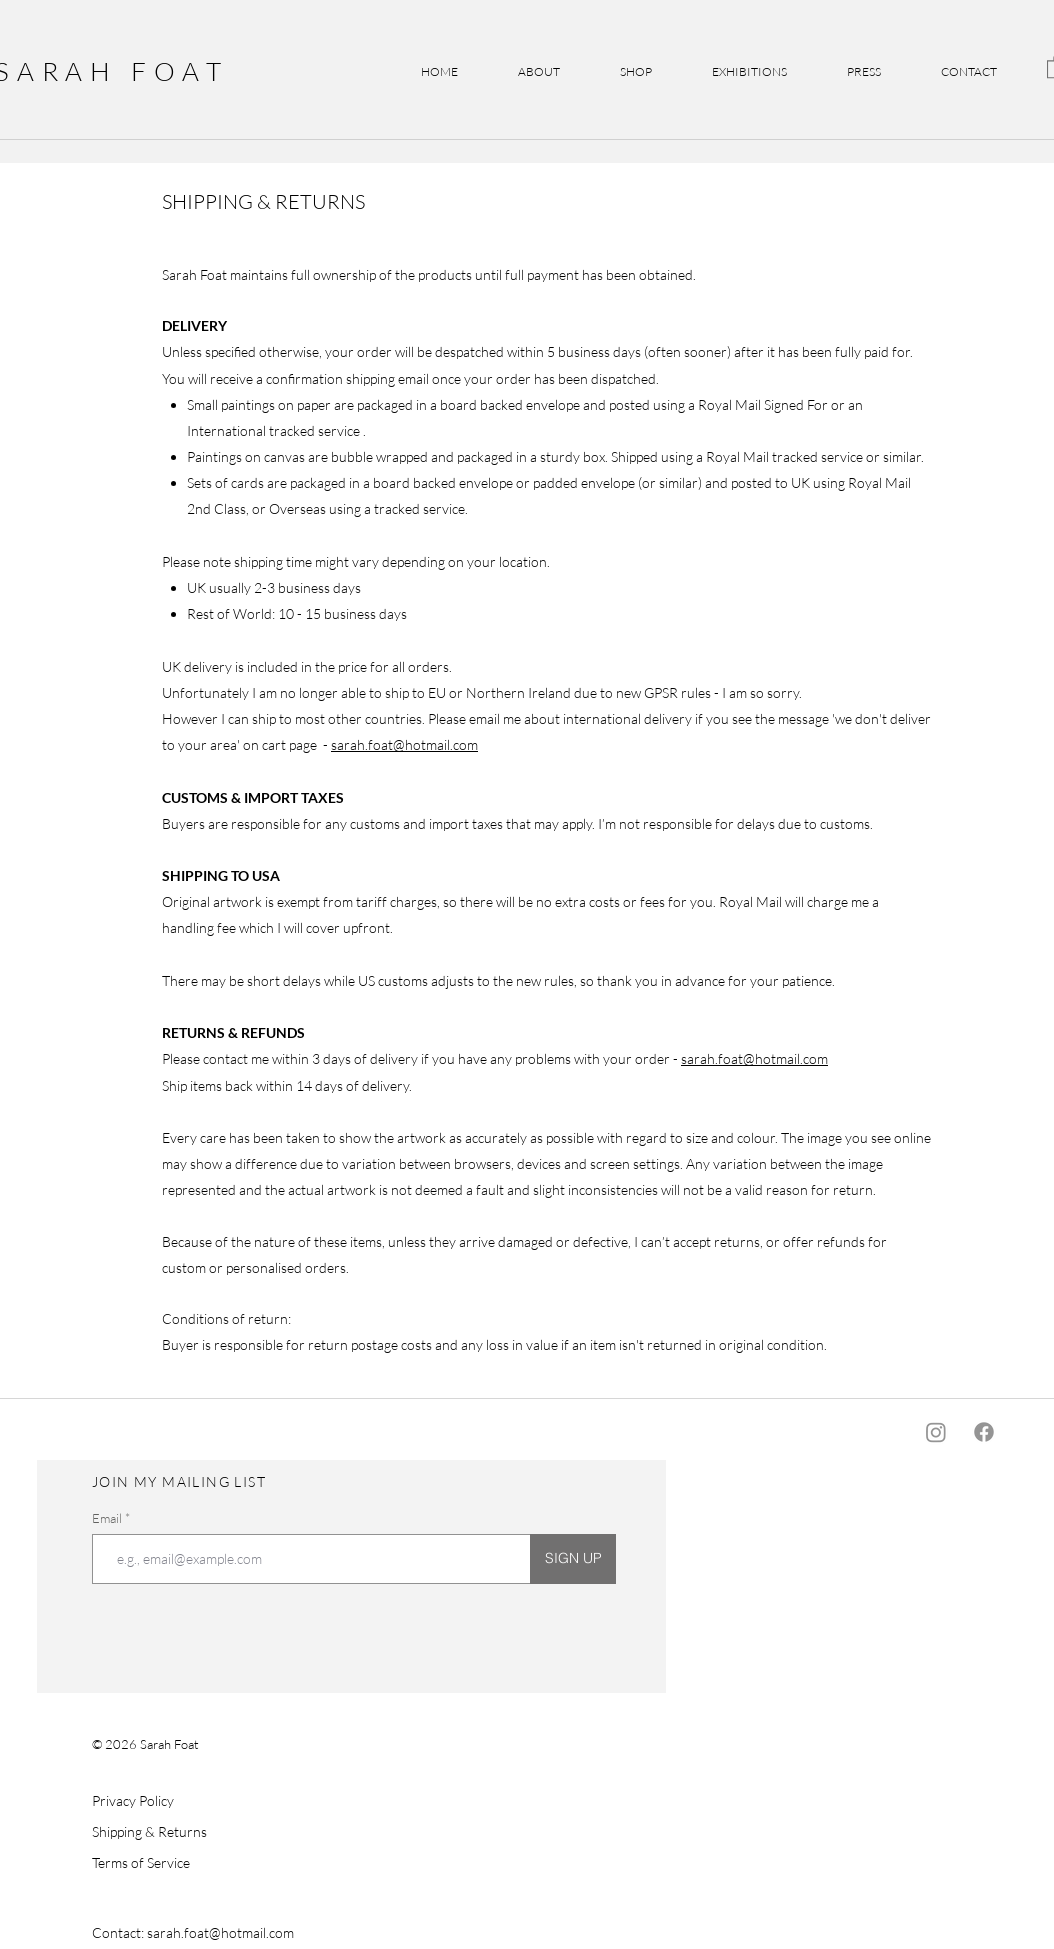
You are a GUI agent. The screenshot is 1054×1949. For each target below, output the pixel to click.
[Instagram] (936, 1432)
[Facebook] (984, 1432)
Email (108, 1518)
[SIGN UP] (573, 1559)
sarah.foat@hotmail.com (404, 744)
